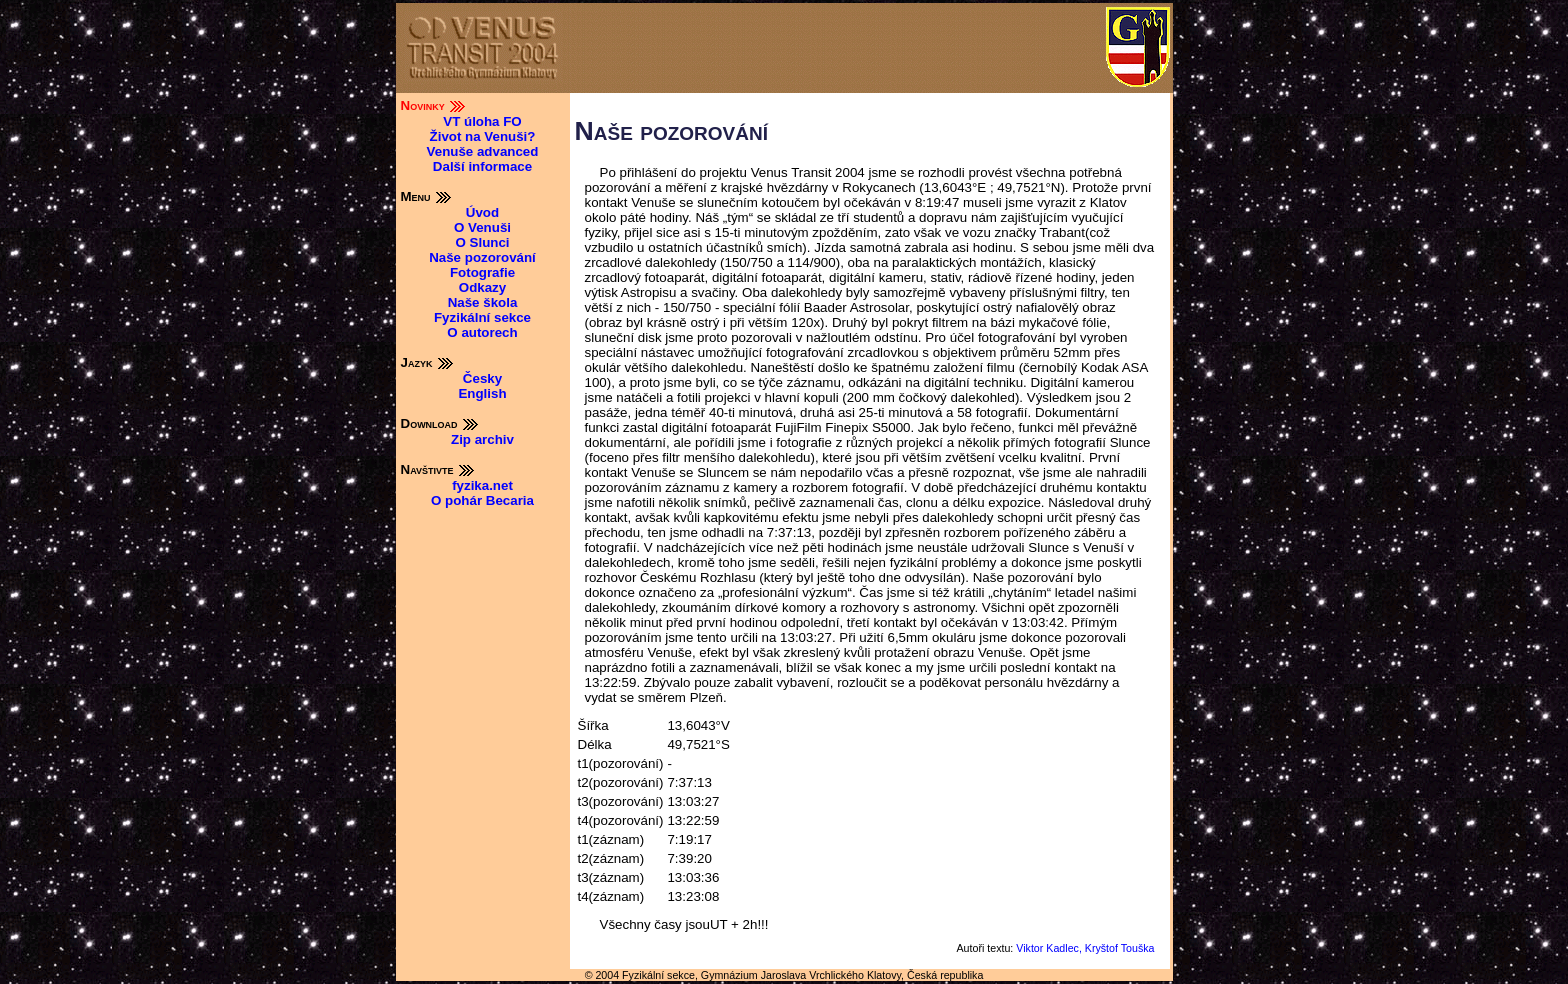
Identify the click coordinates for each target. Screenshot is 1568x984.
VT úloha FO (482, 121)
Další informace (482, 166)
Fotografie (482, 272)
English (482, 393)
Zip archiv (482, 439)
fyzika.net (482, 485)
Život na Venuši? (483, 136)
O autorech (482, 332)
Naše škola (483, 302)
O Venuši (482, 227)
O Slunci (482, 242)
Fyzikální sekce (482, 317)
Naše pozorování (482, 257)
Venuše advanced (483, 151)
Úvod (482, 212)
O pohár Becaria (482, 500)
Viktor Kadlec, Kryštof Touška (1085, 948)
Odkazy (482, 287)
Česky (482, 378)
